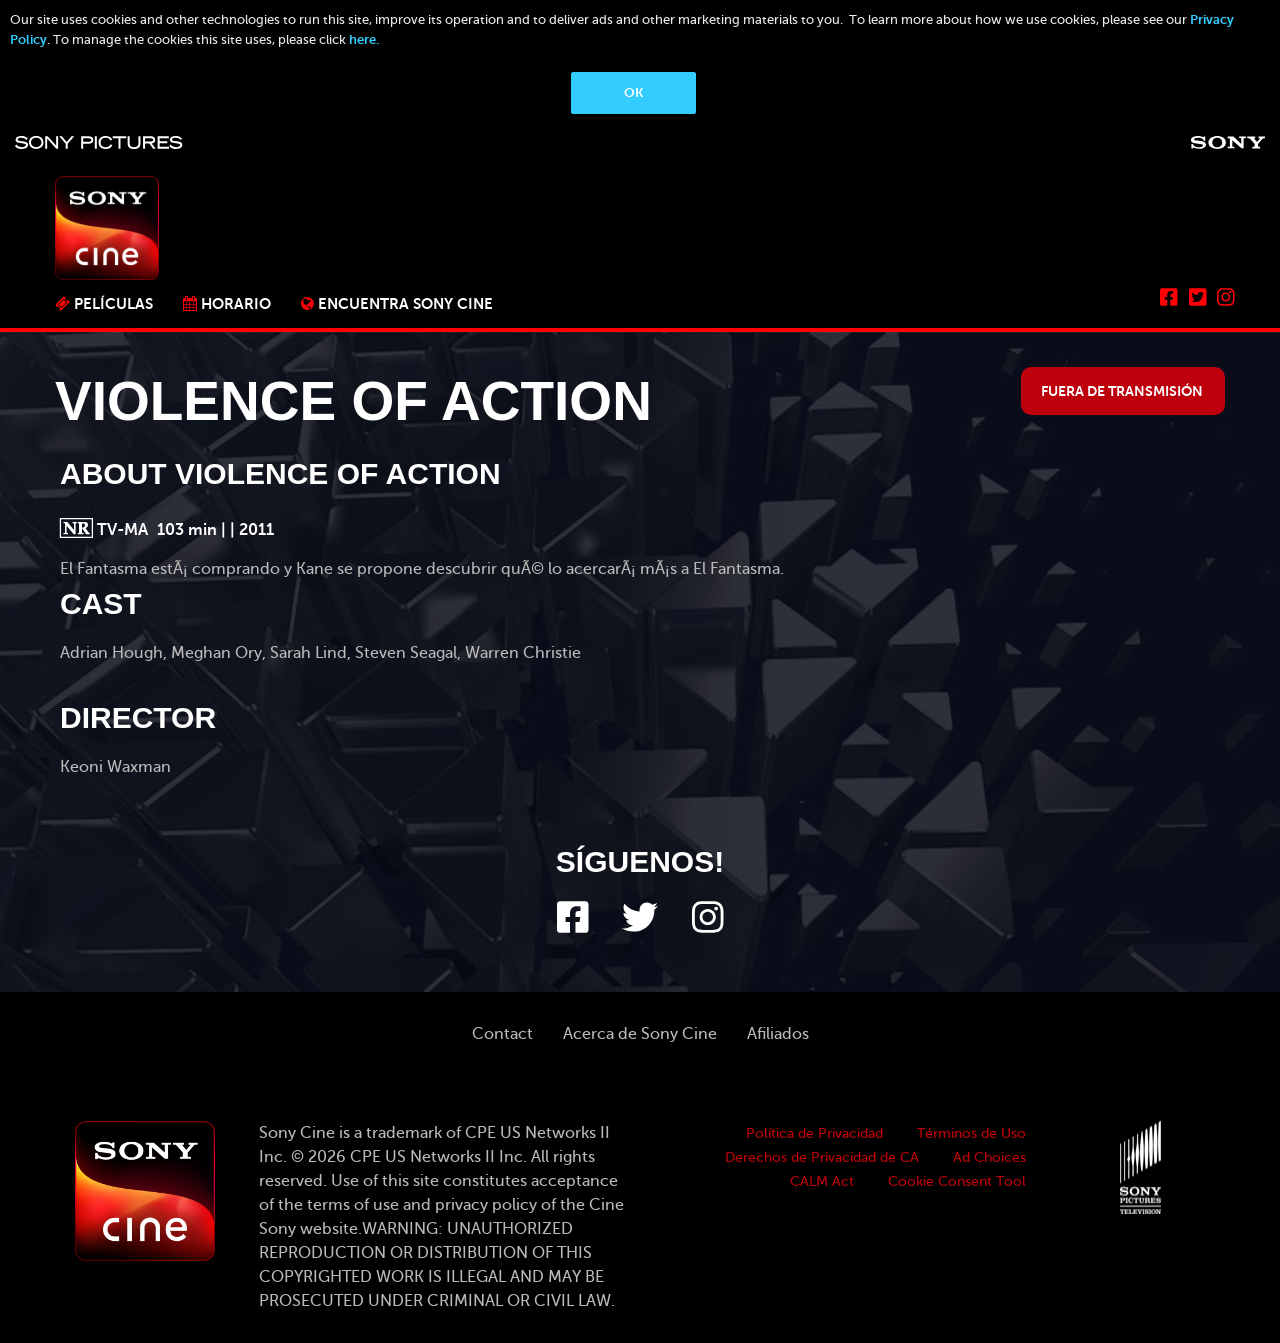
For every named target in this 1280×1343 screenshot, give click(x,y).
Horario (236, 303)
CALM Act (822, 1181)
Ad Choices (989, 1157)
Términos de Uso (971, 1133)
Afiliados (778, 1034)
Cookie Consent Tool (957, 1181)
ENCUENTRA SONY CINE (405, 303)
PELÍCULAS (113, 303)
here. (364, 39)
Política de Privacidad (814, 1133)
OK (633, 92)
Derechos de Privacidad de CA (822, 1157)
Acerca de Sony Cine (640, 1034)
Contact (502, 1034)
